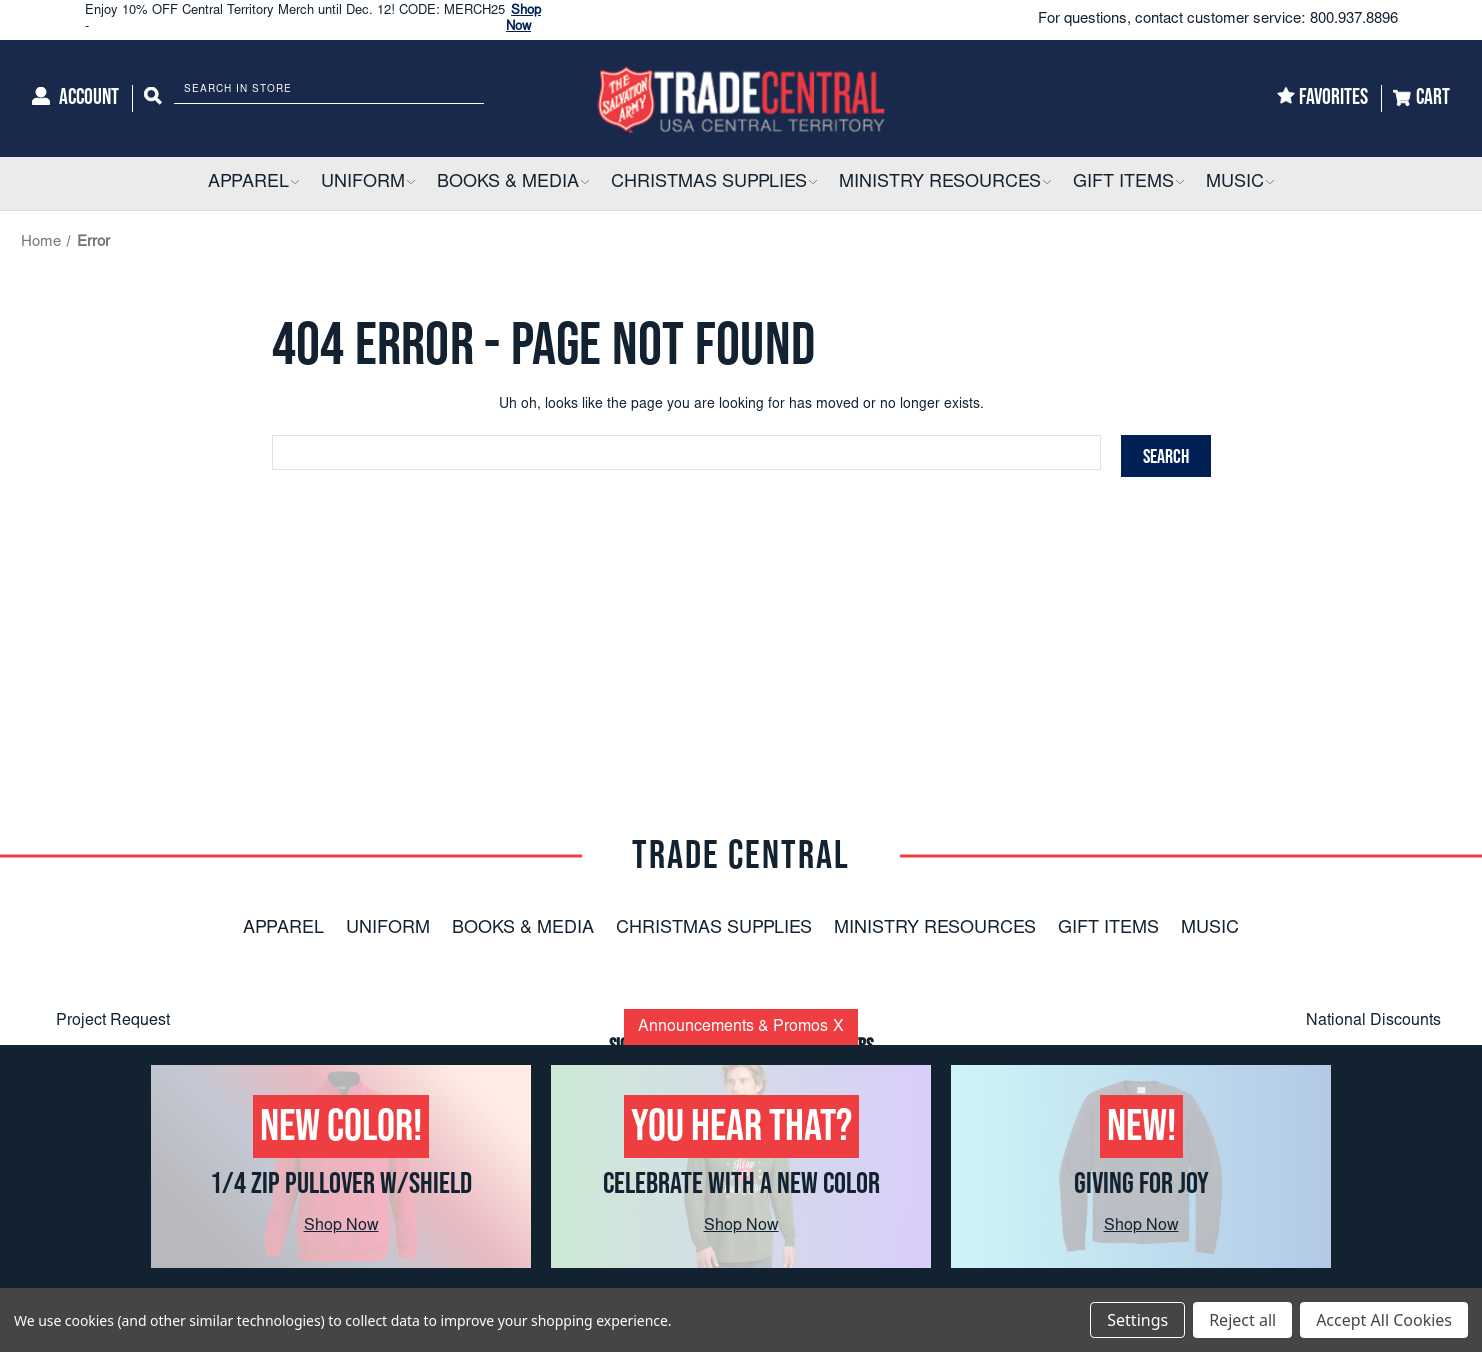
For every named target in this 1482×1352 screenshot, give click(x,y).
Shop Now (341, 1226)
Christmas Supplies (714, 929)
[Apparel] (253, 183)
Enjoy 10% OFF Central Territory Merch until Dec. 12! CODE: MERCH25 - (327, 19)
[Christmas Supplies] (714, 183)
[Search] (153, 98)
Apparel (283, 929)
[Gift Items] (1128, 183)
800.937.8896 (1354, 19)
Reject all (1242, 1320)
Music (1210, 929)
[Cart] (1421, 98)
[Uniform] (368, 183)
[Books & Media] (513, 183)
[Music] (1240, 183)
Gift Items (1108, 929)
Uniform (388, 929)
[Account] (75, 98)
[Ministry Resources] (945, 183)
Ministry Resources (935, 929)
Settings (1137, 1320)
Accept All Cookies (1384, 1320)
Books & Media (523, 929)
